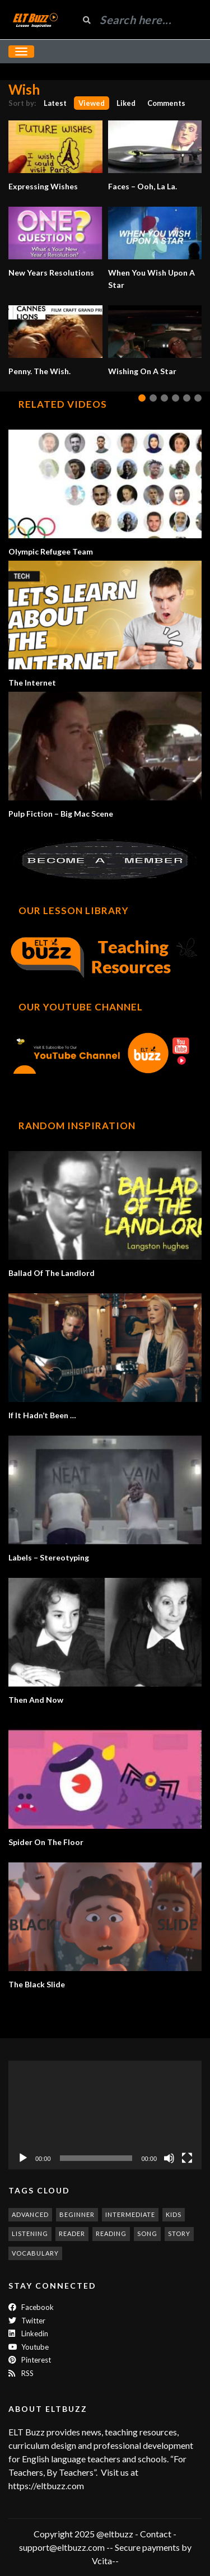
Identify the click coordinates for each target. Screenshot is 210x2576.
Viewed (91, 103)
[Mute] (169, 2158)
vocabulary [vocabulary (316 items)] (35, 2253)
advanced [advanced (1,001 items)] (30, 2214)
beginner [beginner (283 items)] (77, 2214)
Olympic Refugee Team (50, 551)
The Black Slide (36, 1984)
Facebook (31, 2307)
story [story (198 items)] (179, 2233)
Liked (126, 103)
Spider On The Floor (45, 1842)
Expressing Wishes (43, 186)
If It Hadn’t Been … (42, 1415)
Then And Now (35, 1699)
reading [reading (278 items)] (111, 2233)
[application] (105, 2115)
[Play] (23, 2158)
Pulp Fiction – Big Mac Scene (60, 813)
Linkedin (28, 2333)
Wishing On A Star (142, 371)
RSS (21, 2373)
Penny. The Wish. (39, 371)
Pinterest (29, 2359)
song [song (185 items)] (147, 2233)
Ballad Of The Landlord (51, 1273)
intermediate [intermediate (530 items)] (130, 2214)
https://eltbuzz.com (47, 2485)
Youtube (28, 2346)
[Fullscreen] (187, 2158)
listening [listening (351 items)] (30, 2233)
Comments (166, 103)
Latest (55, 103)
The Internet (32, 682)
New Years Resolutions (51, 272)
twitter (26, 2320)
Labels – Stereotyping (48, 1557)
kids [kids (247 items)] (173, 2214)
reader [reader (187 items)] (72, 2233)
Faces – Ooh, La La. (142, 186)
